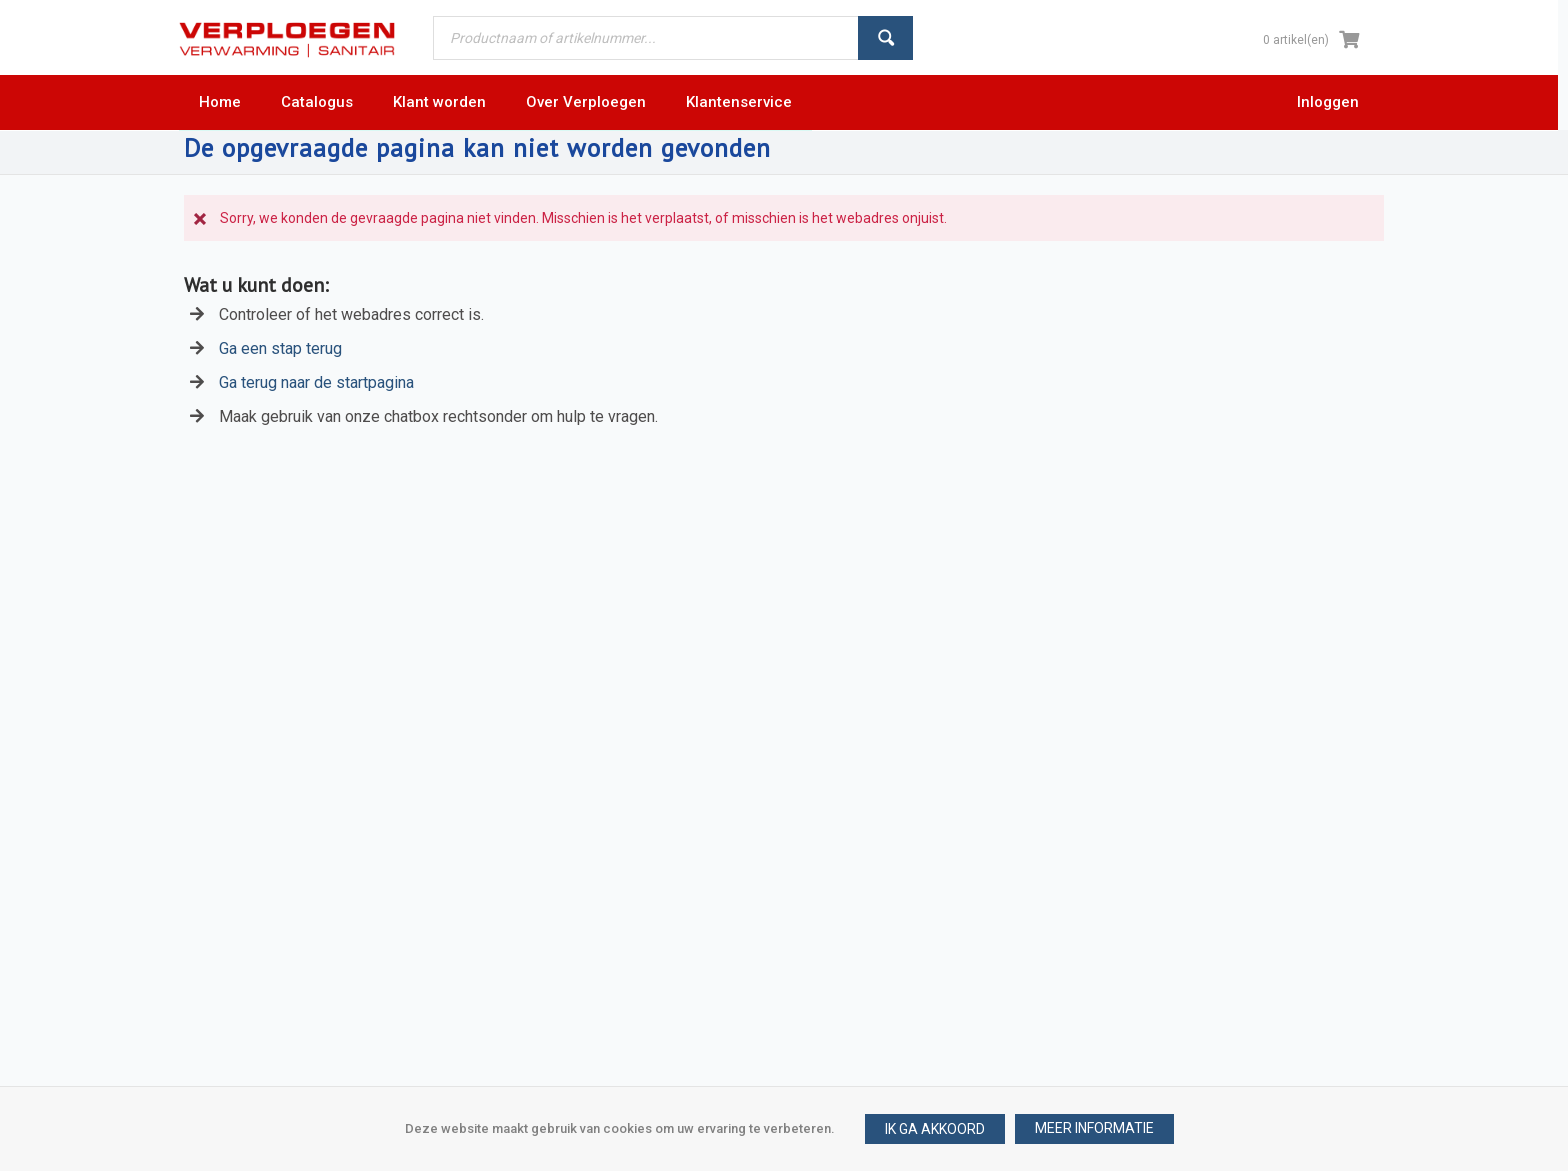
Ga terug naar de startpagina (316, 382)
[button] (1094, 1129)
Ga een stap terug (280, 348)
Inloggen (1328, 102)
